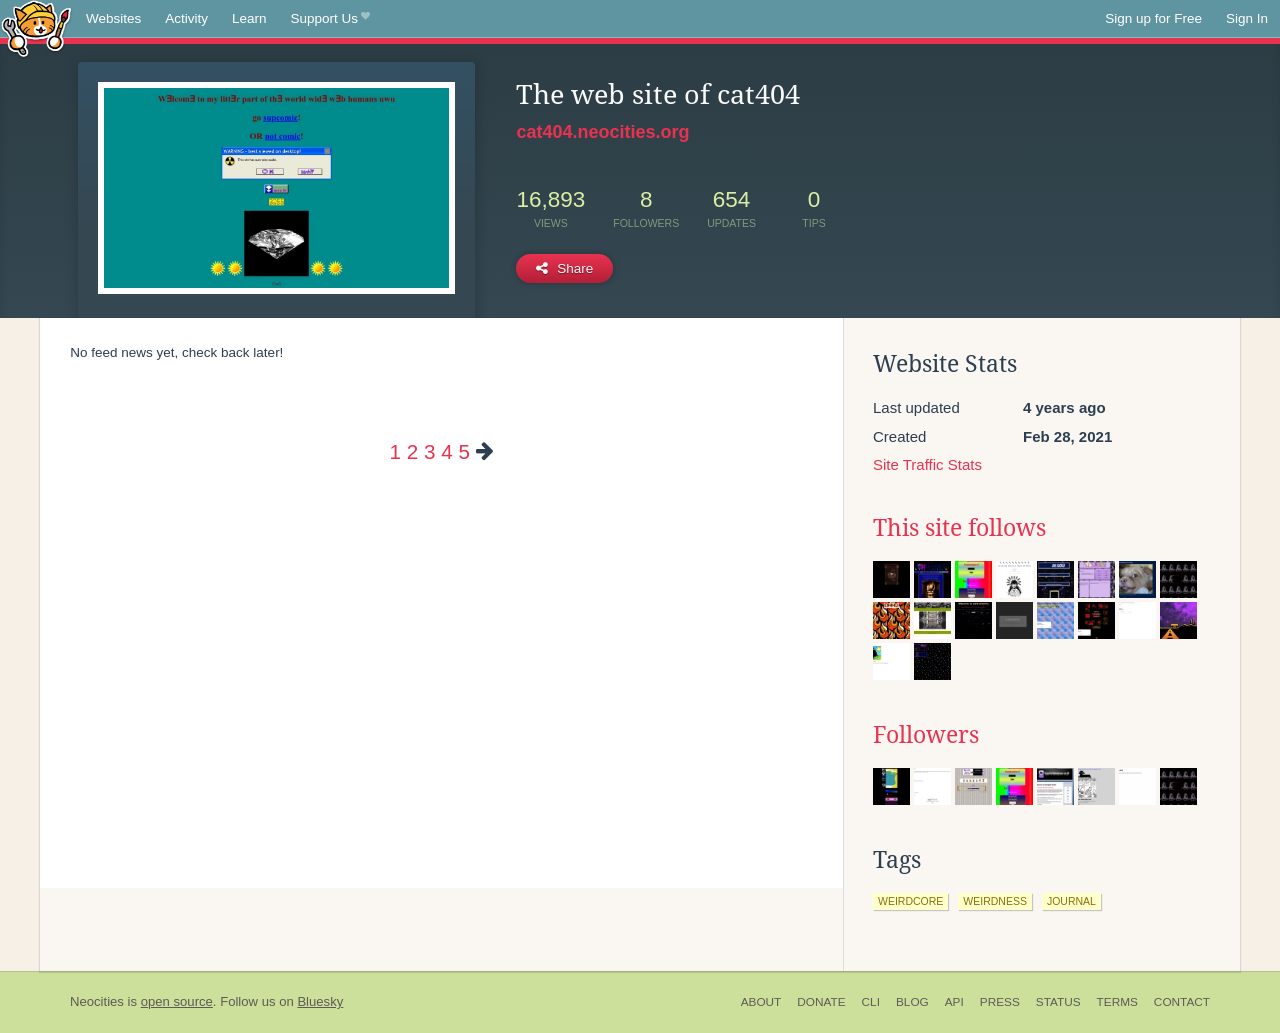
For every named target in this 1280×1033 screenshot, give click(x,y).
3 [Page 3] (429, 451)
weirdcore (910, 901)
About (761, 1002)
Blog (912, 1002)
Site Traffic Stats (927, 464)
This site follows (959, 528)
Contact (1182, 1002)
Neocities (97, 1001)
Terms (1117, 1002)
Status (1058, 1002)
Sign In (1247, 18)
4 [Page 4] (446, 451)
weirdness (995, 901)
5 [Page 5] (463, 451)
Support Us (330, 19)
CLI (871, 1002)
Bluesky (320, 1001)
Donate (821, 1002)
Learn (249, 18)
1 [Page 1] (395, 451)
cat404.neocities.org (602, 132)
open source (177, 1001)
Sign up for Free (1153, 18)
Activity (186, 18)
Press (1000, 1002)
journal (1071, 901)
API (954, 1002)
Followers (926, 735)
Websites (113, 18)
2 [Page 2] (412, 451)
